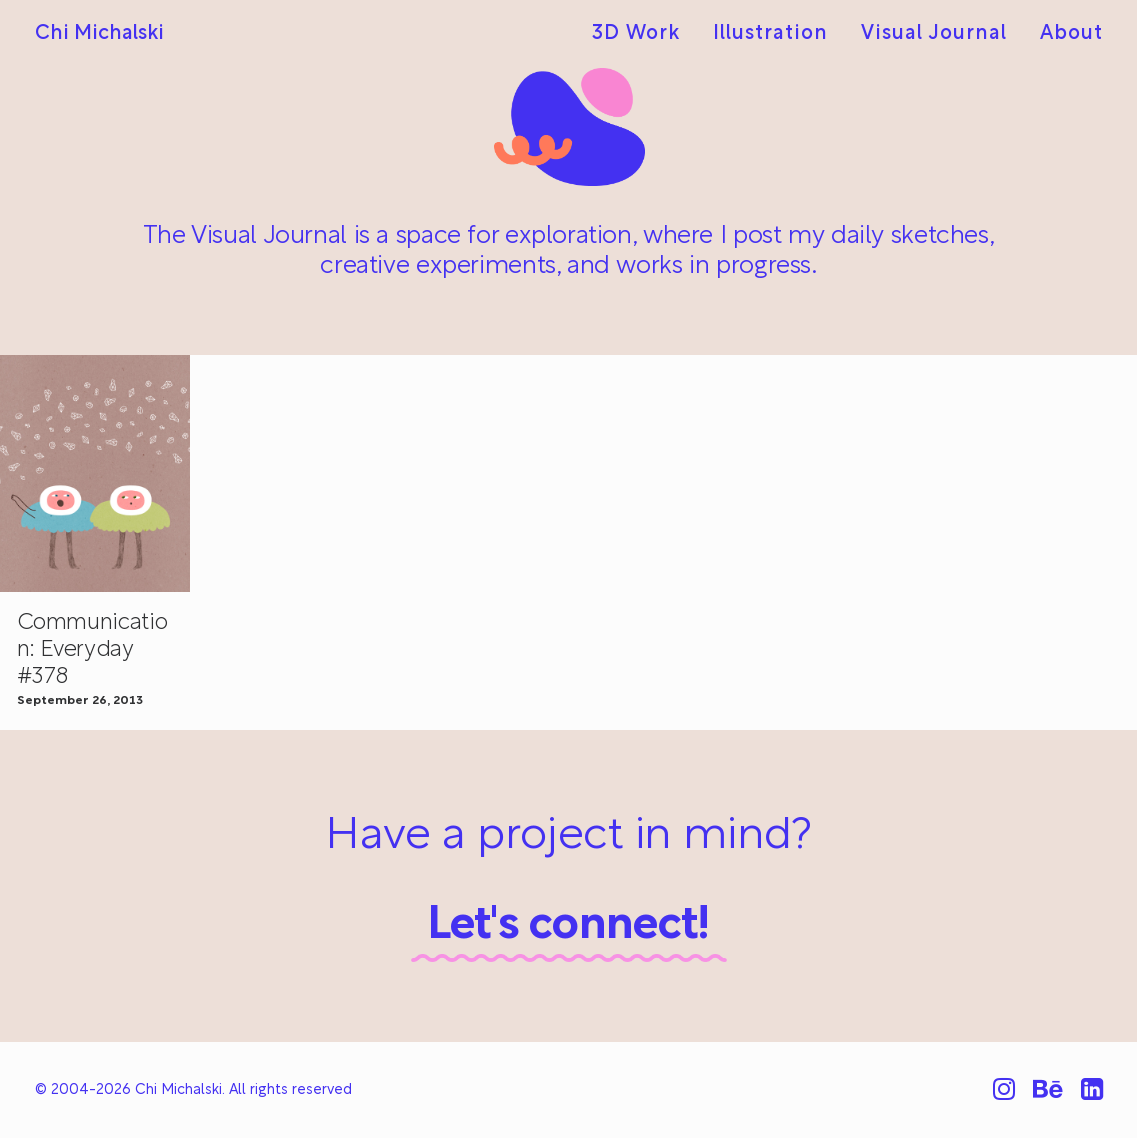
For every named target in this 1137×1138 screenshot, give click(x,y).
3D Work (636, 34)
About (1071, 34)
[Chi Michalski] (99, 34)
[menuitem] (643, 34)
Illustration (770, 34)
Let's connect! (568, 926)
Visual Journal (934, 34)
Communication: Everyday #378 (92, 650)
